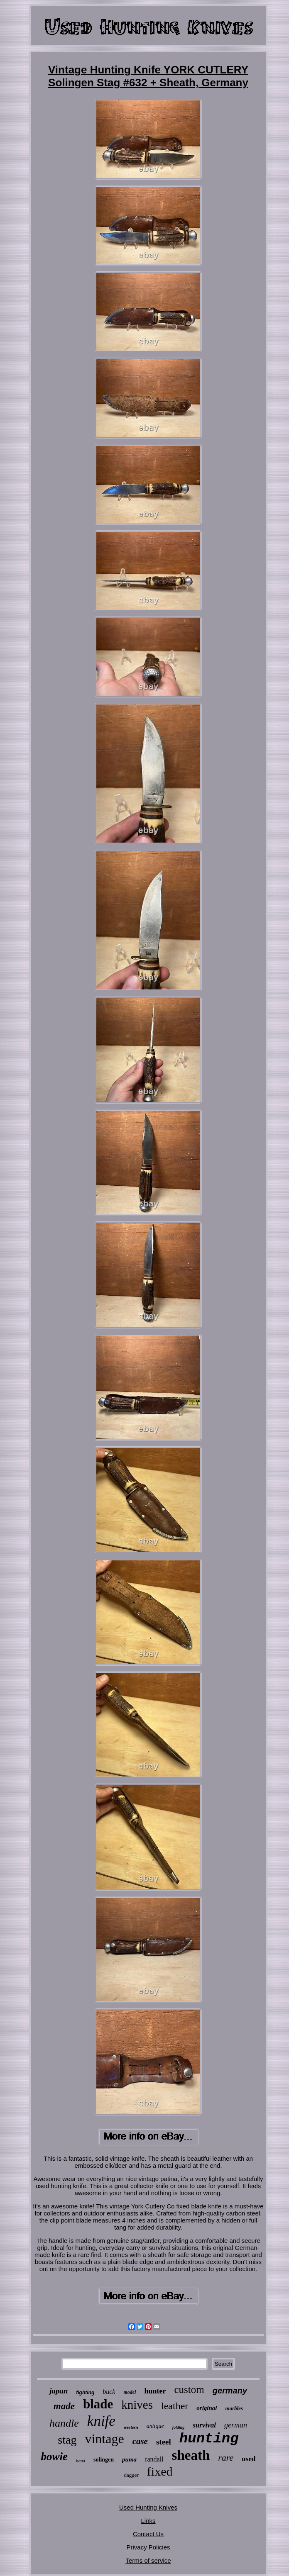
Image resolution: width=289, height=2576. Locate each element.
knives (137, 2404)
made (64, 2406)
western (131, 2427)
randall (154, 2459)
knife (101, 2421)
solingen (103, 2460)
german (235, 2425)
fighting (85, 2393)
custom (189, 2389)
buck (109, 2391)
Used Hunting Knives (148, 2507)
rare (225, 2457)
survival (204, 2425)
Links (148, 2520)
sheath (191, 2455)
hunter (155, 2391)
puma (129, 2459)
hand (80, 2460)
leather (174, 2406)
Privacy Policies (148, 2547)
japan (58, 2390)
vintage (104, 2438)
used (248, 2459)
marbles (234, 2408)
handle (64, 2423)
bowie (54, 2456)
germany (230, 2390)
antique (155, 2426)
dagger (131, 2475)
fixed (160, 2471)
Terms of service (148, 2560)
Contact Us (148, 2533)
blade (98, 2404)
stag (67, 2439)
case (140, 2441)
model (129, 2392)
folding (178, 2427)
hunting (209, 2439)
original (206, 2408)
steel (163, 2441)
